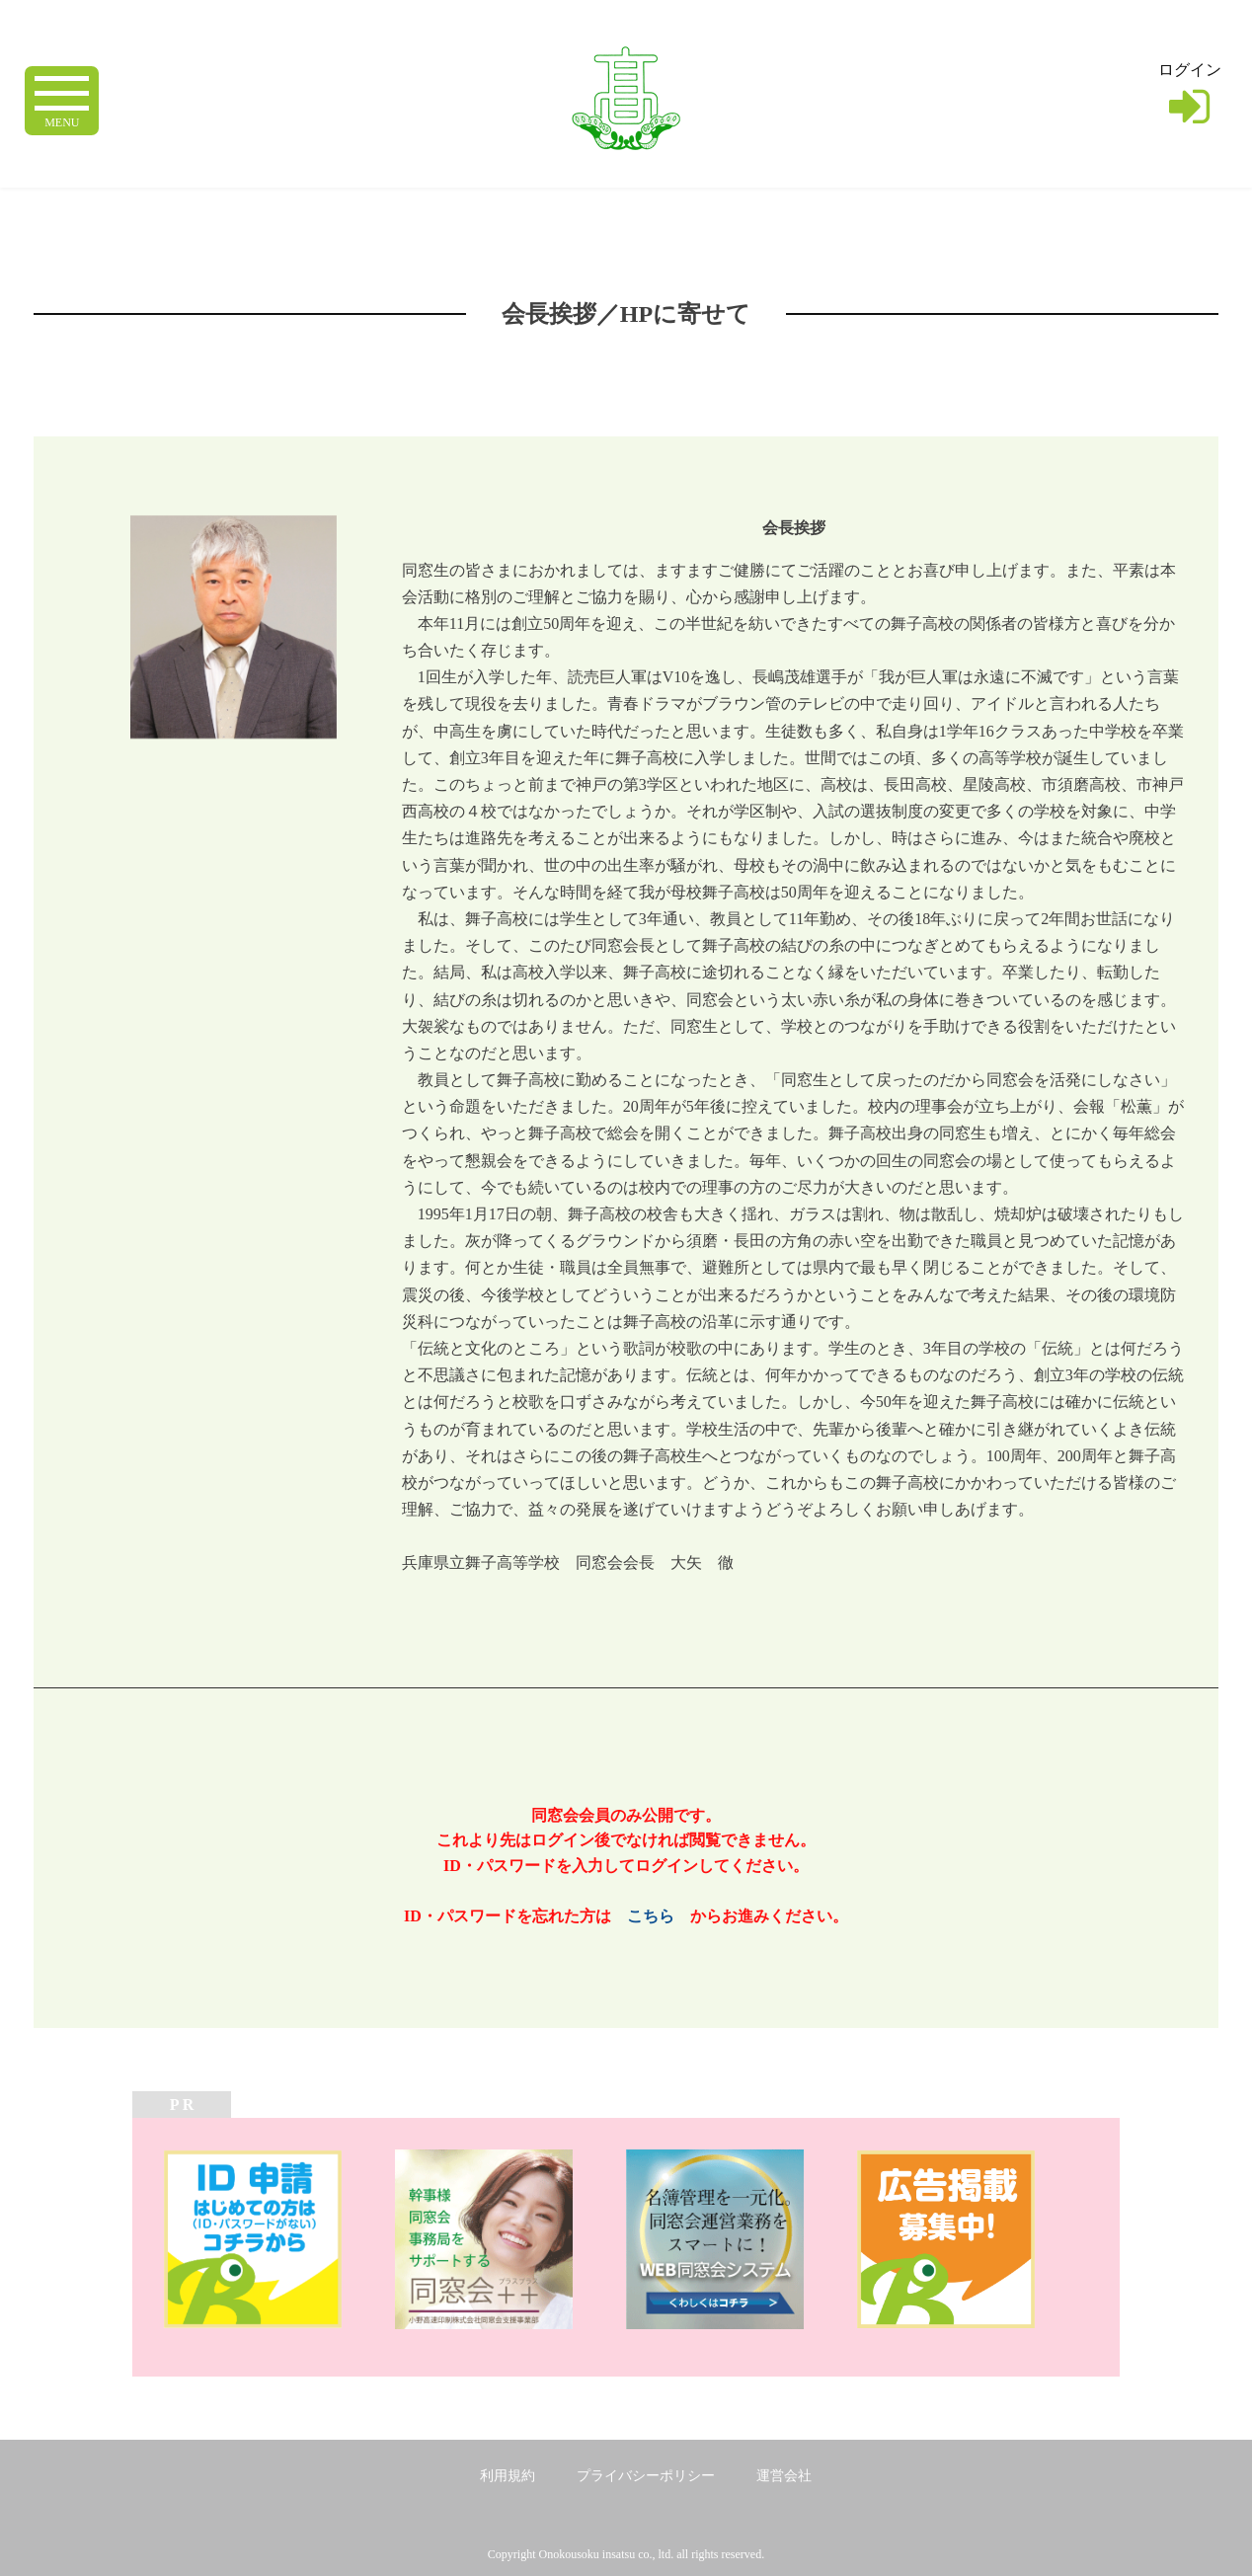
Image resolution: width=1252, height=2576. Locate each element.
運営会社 (784, 2475)
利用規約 (507, 2475)
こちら (650, 1916)
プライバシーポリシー (646, 2475)
